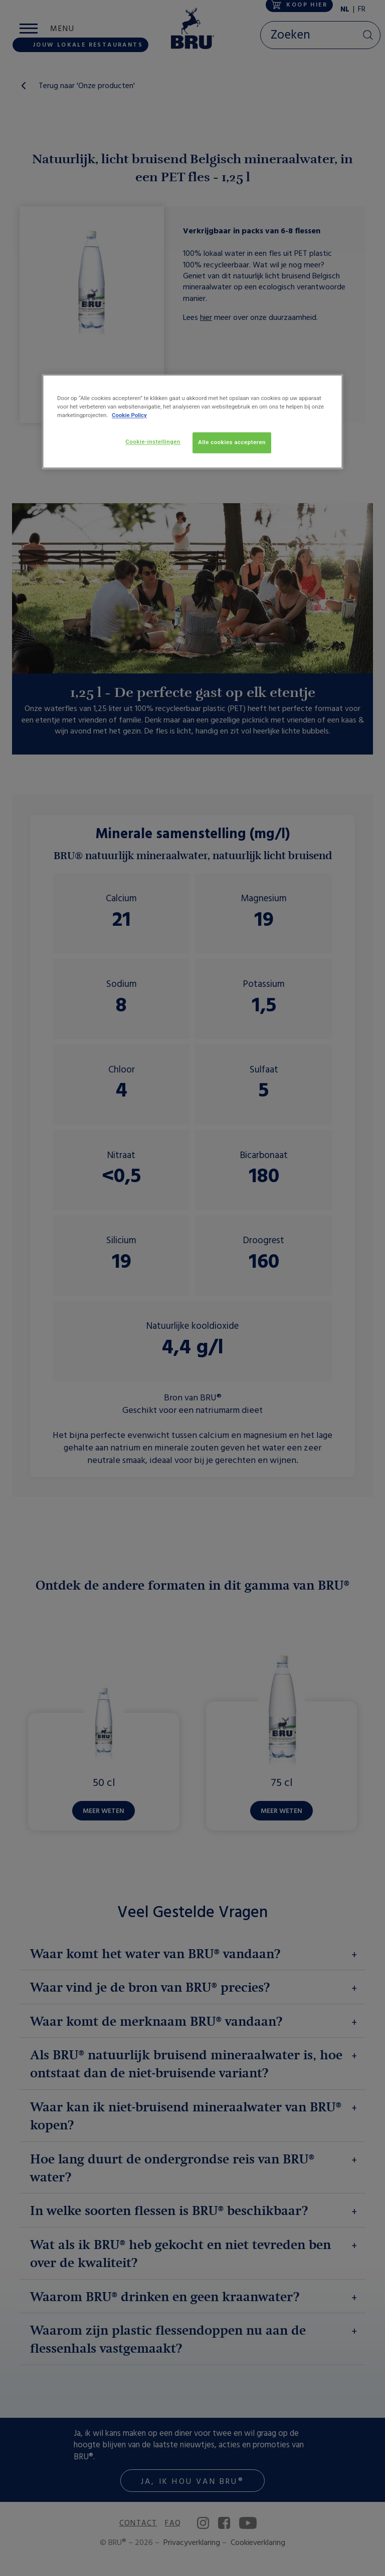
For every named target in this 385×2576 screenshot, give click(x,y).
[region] (192, 421)
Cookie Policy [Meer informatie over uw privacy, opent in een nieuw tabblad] (129, 415)
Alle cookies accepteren (232, 442)
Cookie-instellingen (152, 441)
